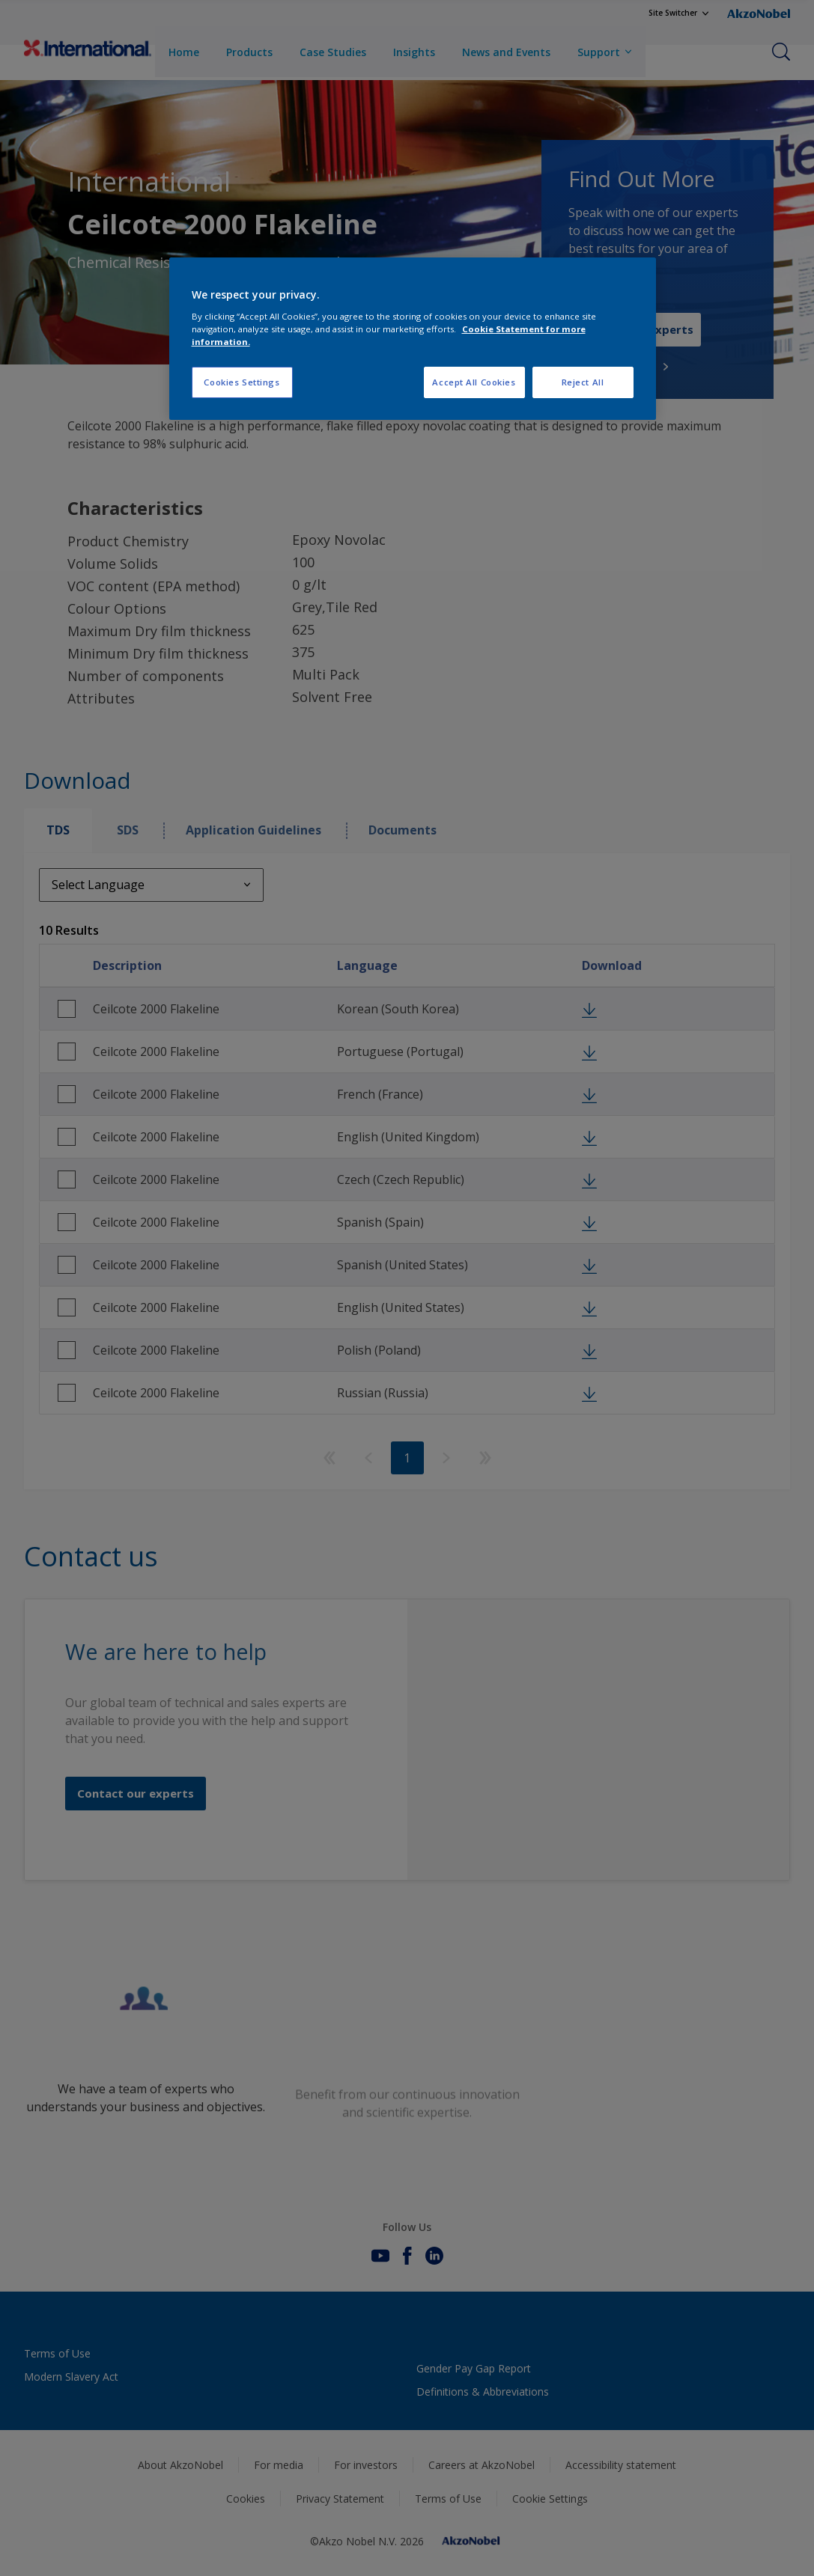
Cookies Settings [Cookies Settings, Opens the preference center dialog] (241, 382)
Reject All (583, 382)
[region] (412, 338)
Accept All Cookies (473, 382)
